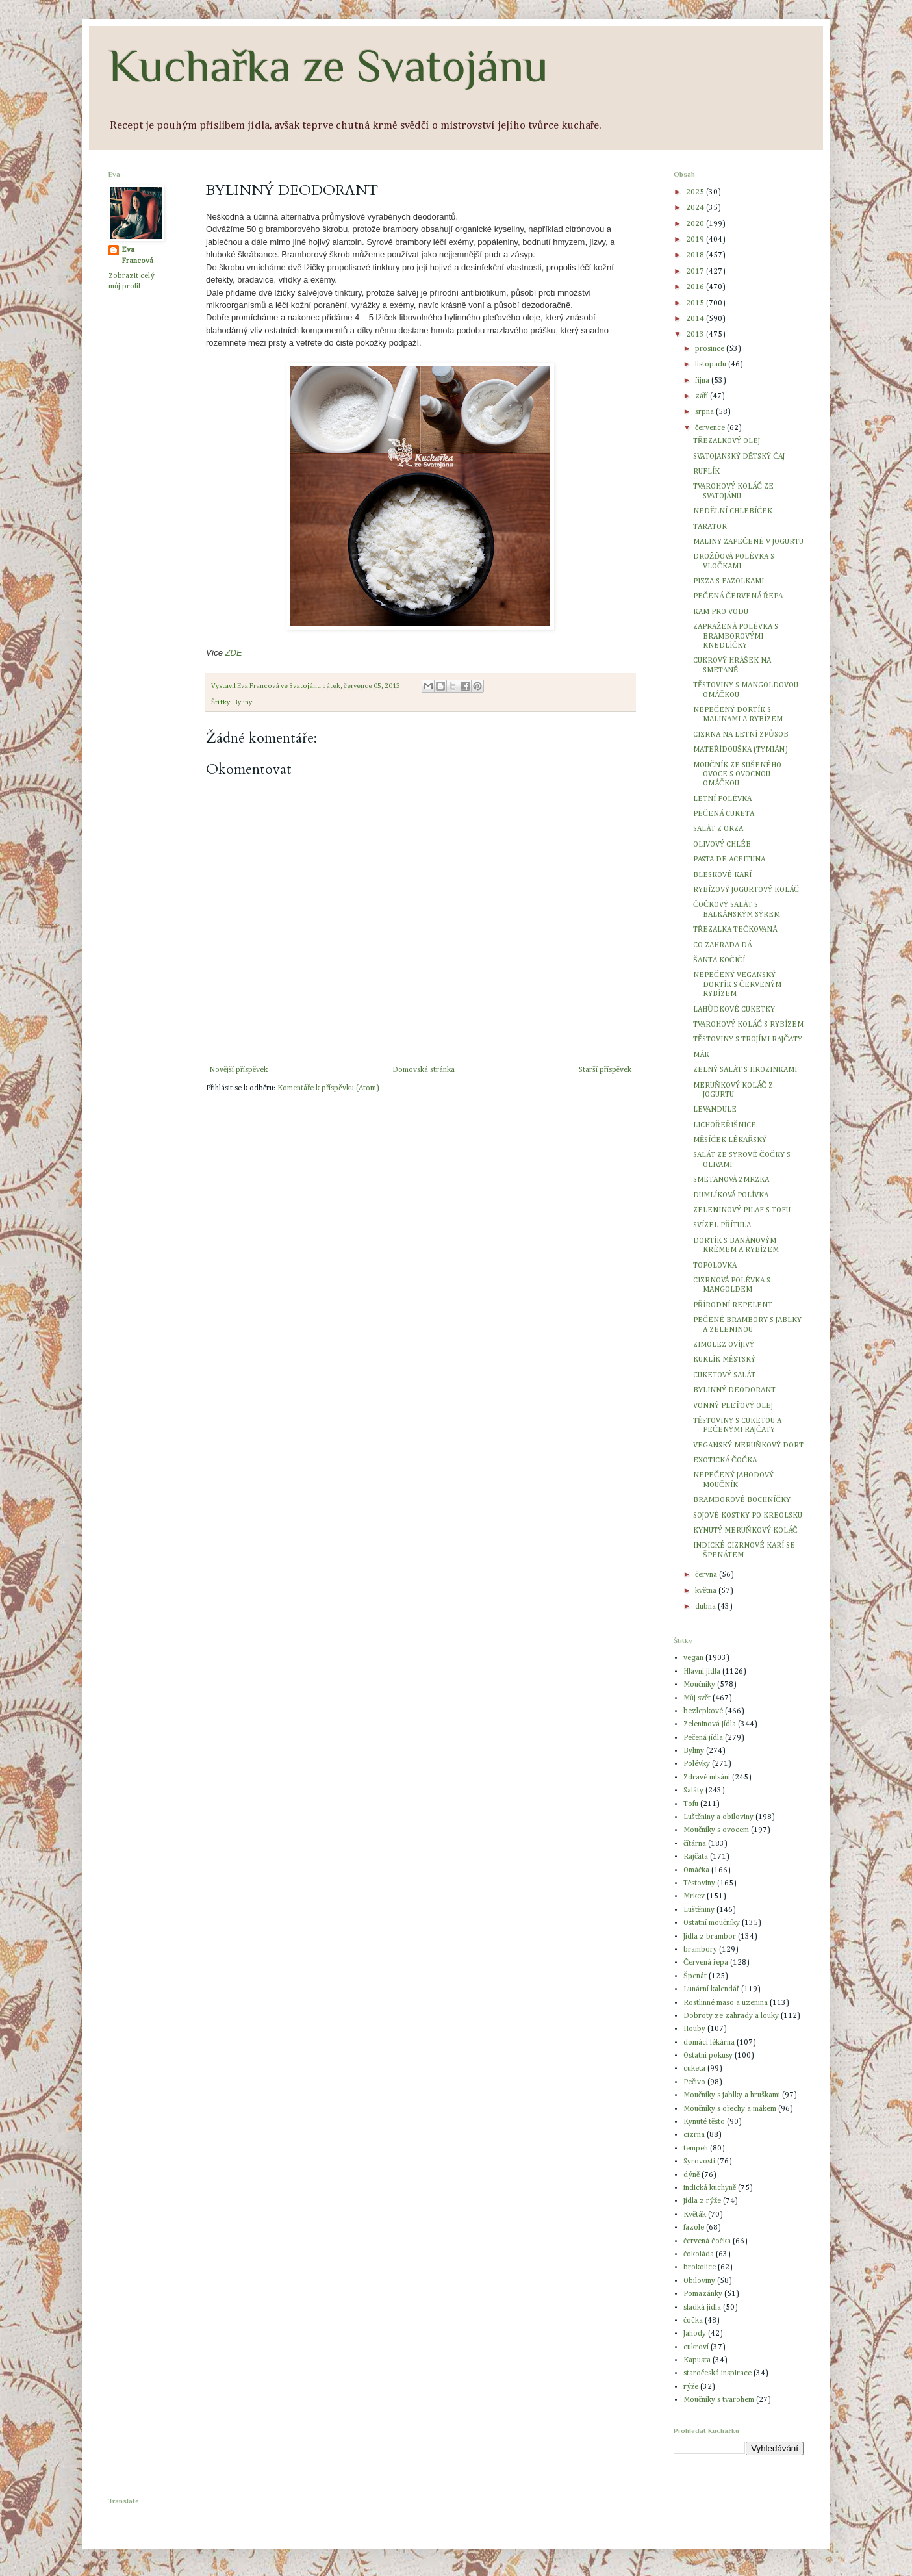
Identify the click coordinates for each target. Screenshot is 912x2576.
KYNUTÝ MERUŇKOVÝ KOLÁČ (745, 1531)
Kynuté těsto (704, 2122)
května (706, 1591)
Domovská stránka (423, 1070)
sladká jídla (702, 2308)
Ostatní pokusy (708, 2056)
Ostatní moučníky (711, 1923)
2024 (696, 208)
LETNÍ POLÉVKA (722, 799)
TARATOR (710, 527)
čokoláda (698, 2254)
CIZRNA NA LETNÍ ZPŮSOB (741, 735)
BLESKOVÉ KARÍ (722, 875)
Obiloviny (699, 2281)
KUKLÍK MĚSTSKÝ (724, 1360)
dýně (691, 2175)
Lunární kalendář (711, 1989)
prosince (710, 349)
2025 (696, 192)
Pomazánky (702, 2294)
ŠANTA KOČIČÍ (719, 960)
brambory (700, 1950)
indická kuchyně (709, 2188)
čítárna (694, 1844)
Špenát (695, 1976)
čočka (693, 2321)
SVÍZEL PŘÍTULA (722, 1225)
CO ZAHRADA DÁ (722, 945)
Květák (694, 2215)
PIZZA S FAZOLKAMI (728, 581)
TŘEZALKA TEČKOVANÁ (735, 930)
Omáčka (696, 1870)
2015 (696, 303)
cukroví (696, 2347)
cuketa (694, 2068)
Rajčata (695, 1857)
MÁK (701, 1055)
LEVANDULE (715, 1110)
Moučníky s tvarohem (718, 2400)
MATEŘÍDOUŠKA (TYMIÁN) (740, 750)
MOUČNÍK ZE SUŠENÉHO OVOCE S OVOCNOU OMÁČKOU (737, 774)
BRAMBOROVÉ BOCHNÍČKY (742, 1500)
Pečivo (694, 2082)
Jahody (694, 2334)
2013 (696, 334)
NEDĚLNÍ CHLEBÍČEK (732, 511)
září (702, 396)
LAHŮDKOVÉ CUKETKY (734, 1010)
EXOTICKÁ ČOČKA (725, 1460)
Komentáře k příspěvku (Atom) (328, 1088)
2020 (696, 224)
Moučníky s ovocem (716, 1830)
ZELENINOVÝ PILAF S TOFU (742, 1210)
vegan (693, 1658)
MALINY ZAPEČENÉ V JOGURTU (748, 542)
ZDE (233, 652)
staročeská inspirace (717, 2373)
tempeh (695, 2148)
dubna (706, 1607)
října (703, 381)
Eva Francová (137, 255)
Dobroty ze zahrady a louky (731, 2016)
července (711, 428)
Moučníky (699, 1685)
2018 (696, 255)
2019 (696, 240)
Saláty (693, 1790)
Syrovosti (699, 2161)
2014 (696, 319)
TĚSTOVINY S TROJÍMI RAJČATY (747, 1039)
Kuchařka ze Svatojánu (328, 65)
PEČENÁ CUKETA (723, 814)
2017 (696, 271)
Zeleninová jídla (709, 1724)
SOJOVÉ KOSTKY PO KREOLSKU (747, 1516)
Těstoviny (699, 1883)
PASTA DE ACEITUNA (729, 859)
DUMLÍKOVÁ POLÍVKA (730, 1195)
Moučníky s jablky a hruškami (731, 2095)
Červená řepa (705, 1963)
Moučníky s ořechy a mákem (729, 2109)
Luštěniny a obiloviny (718, 1817)
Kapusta (697, 2360)
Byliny (242, 702)
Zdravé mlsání (706, 1777)
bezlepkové (703, 1711)
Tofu (690, 1804)
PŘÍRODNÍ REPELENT (732, 1305)
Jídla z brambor (709, 1937)
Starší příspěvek (605, 1070)
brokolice (699, 2267)
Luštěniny (699, 1910)
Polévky (696, 1764)
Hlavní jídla (701, 1672)
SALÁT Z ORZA (718, 829)
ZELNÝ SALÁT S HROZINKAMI (745, 1070)
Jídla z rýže (702, 2201)
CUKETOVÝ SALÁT (724, 1375)
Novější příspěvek (238, 1070)
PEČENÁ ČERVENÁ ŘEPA (738, 596)
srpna (705, 412)
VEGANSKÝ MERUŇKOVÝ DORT (748, 1445)
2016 (696, 287)
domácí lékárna (709, 2043)
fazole (693, 2228)
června (707, 1575)
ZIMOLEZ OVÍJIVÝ (723, 1345)
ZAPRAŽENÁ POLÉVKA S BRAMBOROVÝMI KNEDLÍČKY (735, 636)
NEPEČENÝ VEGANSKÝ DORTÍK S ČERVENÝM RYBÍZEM (737, 984)
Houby (694, 2029)
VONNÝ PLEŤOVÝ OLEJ (733, 1406)
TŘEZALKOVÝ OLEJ (726, 441)
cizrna (694, 2135)
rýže (690, 2387)
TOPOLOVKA (715, 1265)
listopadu (711, 364)
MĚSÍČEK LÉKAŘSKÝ (729, 1140)
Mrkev (694, 1896)
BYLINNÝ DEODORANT (734, 1390)
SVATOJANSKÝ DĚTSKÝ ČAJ (739, 457)
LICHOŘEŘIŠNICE (724, 1125)
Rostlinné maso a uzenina (725, 2003)
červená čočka (707, 2241)
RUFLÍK (706, 472)
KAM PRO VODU (720, 612)
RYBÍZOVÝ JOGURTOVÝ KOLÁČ (746, 890)
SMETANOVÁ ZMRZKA (731, 1180)
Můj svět (697, 1698)
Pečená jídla (703, 1738)
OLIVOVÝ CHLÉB (722, 844)
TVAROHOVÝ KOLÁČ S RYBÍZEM (748, 1024)
